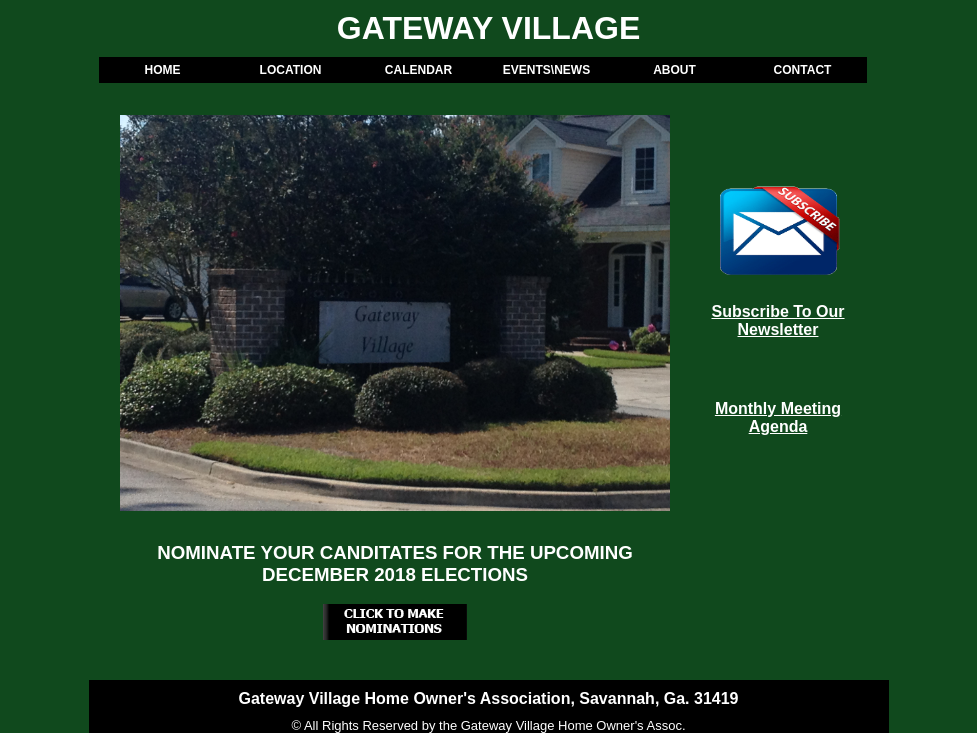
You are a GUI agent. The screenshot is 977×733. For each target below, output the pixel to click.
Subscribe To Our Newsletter (777, 320)
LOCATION (291, 70)
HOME (163, 70)
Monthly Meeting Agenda (778, 417)
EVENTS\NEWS (546, 70)
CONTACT (803, 70)
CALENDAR (418, 70)
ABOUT (674, 70)
